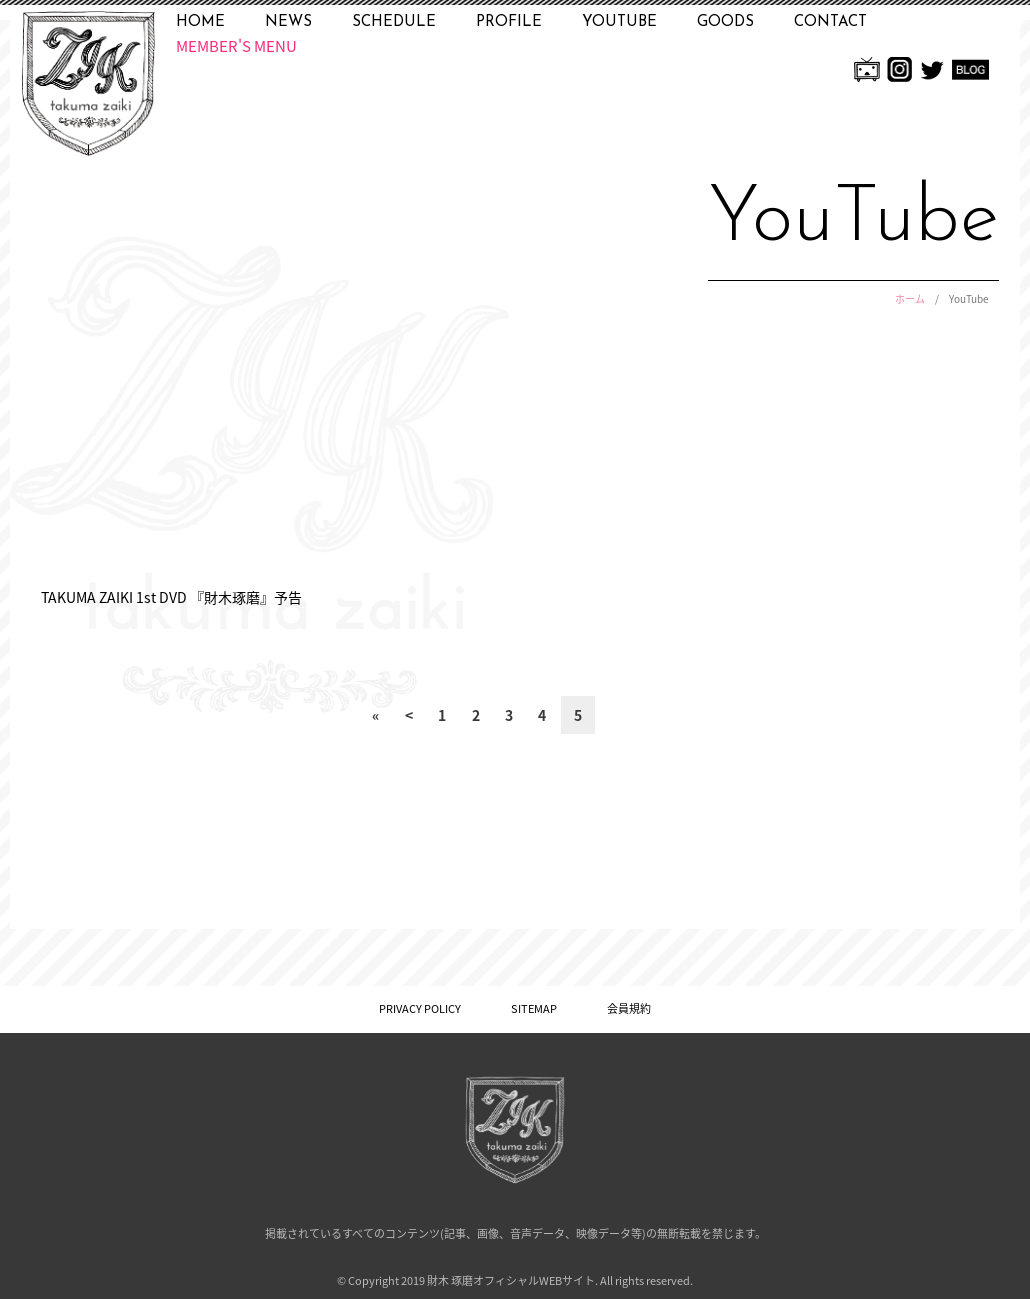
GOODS (725, 22)
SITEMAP (534, 1008)
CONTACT (830, 22)
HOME (200, 22)
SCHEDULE (394, 22)
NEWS (288, 22)
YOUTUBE (619, 22)
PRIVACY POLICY (420, 1008)
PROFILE (509, 22)
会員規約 (629, 1008)
